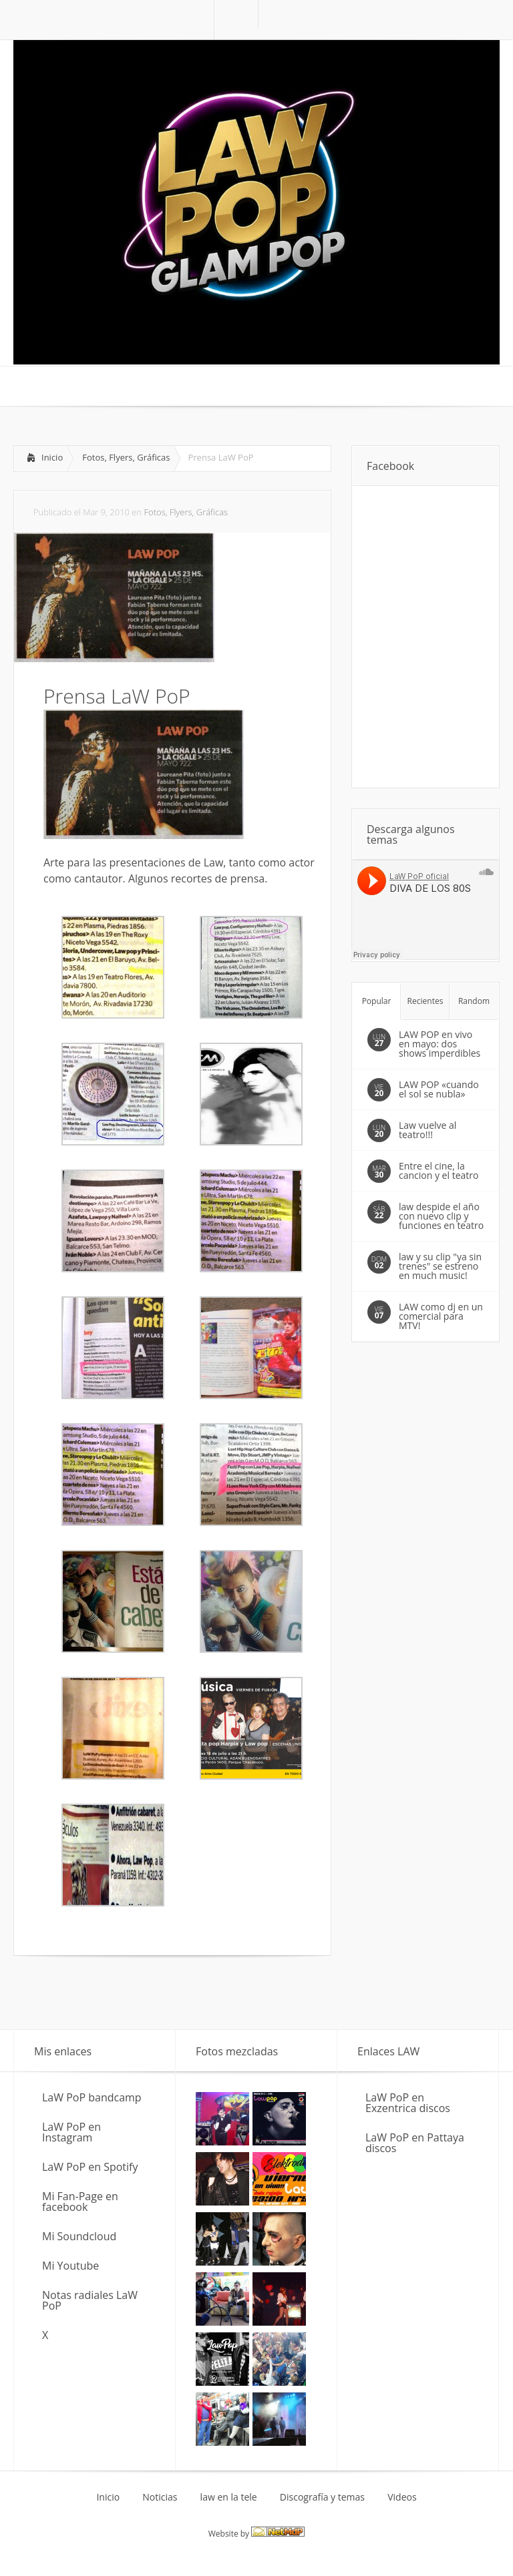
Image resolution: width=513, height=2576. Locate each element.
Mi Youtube (70, 2265)
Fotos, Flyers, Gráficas (126, 457)
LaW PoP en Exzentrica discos (407, 2102)
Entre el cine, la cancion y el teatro (438, 1171)
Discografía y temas (322, 2497)
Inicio (52, 457)
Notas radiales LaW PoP (90, 2300)
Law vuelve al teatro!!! (427, 1130)
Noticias (159, 2497)
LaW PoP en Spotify (90, 2166)
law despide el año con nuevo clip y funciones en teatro (441, 1216)
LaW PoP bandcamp (92, 2097)
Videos (401, 2497)
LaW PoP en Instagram (71, 2132)
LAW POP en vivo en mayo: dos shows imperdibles (439, 1043)
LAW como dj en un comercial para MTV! (441, 1316)
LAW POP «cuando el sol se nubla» (439, 1089)
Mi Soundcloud (79, 2236)
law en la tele (228, 2497)
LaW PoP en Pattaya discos (414, 2142)
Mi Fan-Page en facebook (80, 2201)
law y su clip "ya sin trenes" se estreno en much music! (440, 1266)
